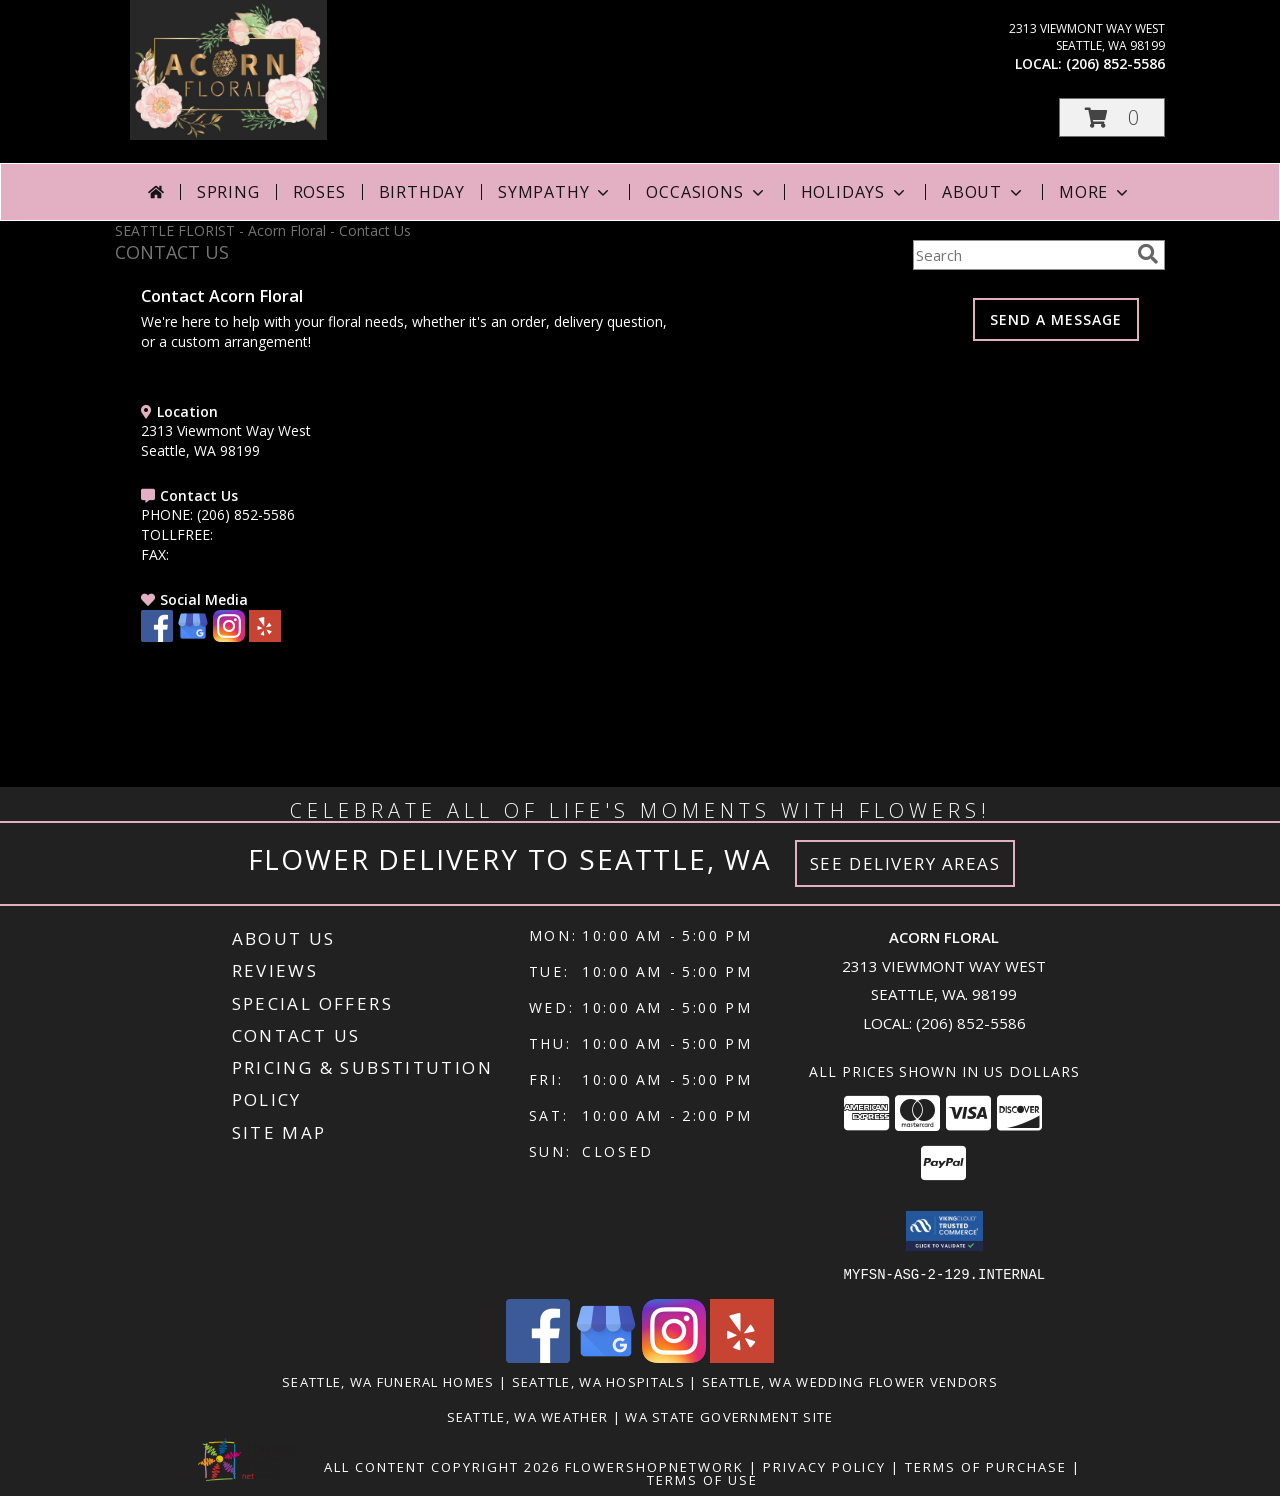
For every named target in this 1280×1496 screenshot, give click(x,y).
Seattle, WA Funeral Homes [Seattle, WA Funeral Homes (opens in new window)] (388, 1381)
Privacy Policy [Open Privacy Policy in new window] (824, 1466)
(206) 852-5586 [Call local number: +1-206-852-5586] (1115, 63)
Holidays (855, 192)
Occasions (706, 192)
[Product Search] (1021, 255)
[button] (1112, 117)
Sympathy (555, 192)
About (984, 192)
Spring (228, 192)
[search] (1148, 254)
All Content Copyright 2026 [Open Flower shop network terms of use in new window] (442, 1466)
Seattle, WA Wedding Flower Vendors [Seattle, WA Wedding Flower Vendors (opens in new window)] (850, 1381)
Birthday (422, 192)
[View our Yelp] (265, 636)
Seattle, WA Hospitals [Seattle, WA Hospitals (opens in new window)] (598, 1381)
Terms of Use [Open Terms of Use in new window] (702, 1479)
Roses (319, 192)
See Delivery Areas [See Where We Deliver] (905, 863)
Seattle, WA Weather (528, 1416)
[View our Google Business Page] (193, 636)
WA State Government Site (729, 1416)
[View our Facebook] (157, 636)
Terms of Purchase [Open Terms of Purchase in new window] (986, 1466)
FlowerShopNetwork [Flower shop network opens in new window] (654, 1466)
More (1095, 192)
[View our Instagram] (229, 636)
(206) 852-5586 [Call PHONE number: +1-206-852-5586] (246, 514)
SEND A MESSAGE (1056, 319)
